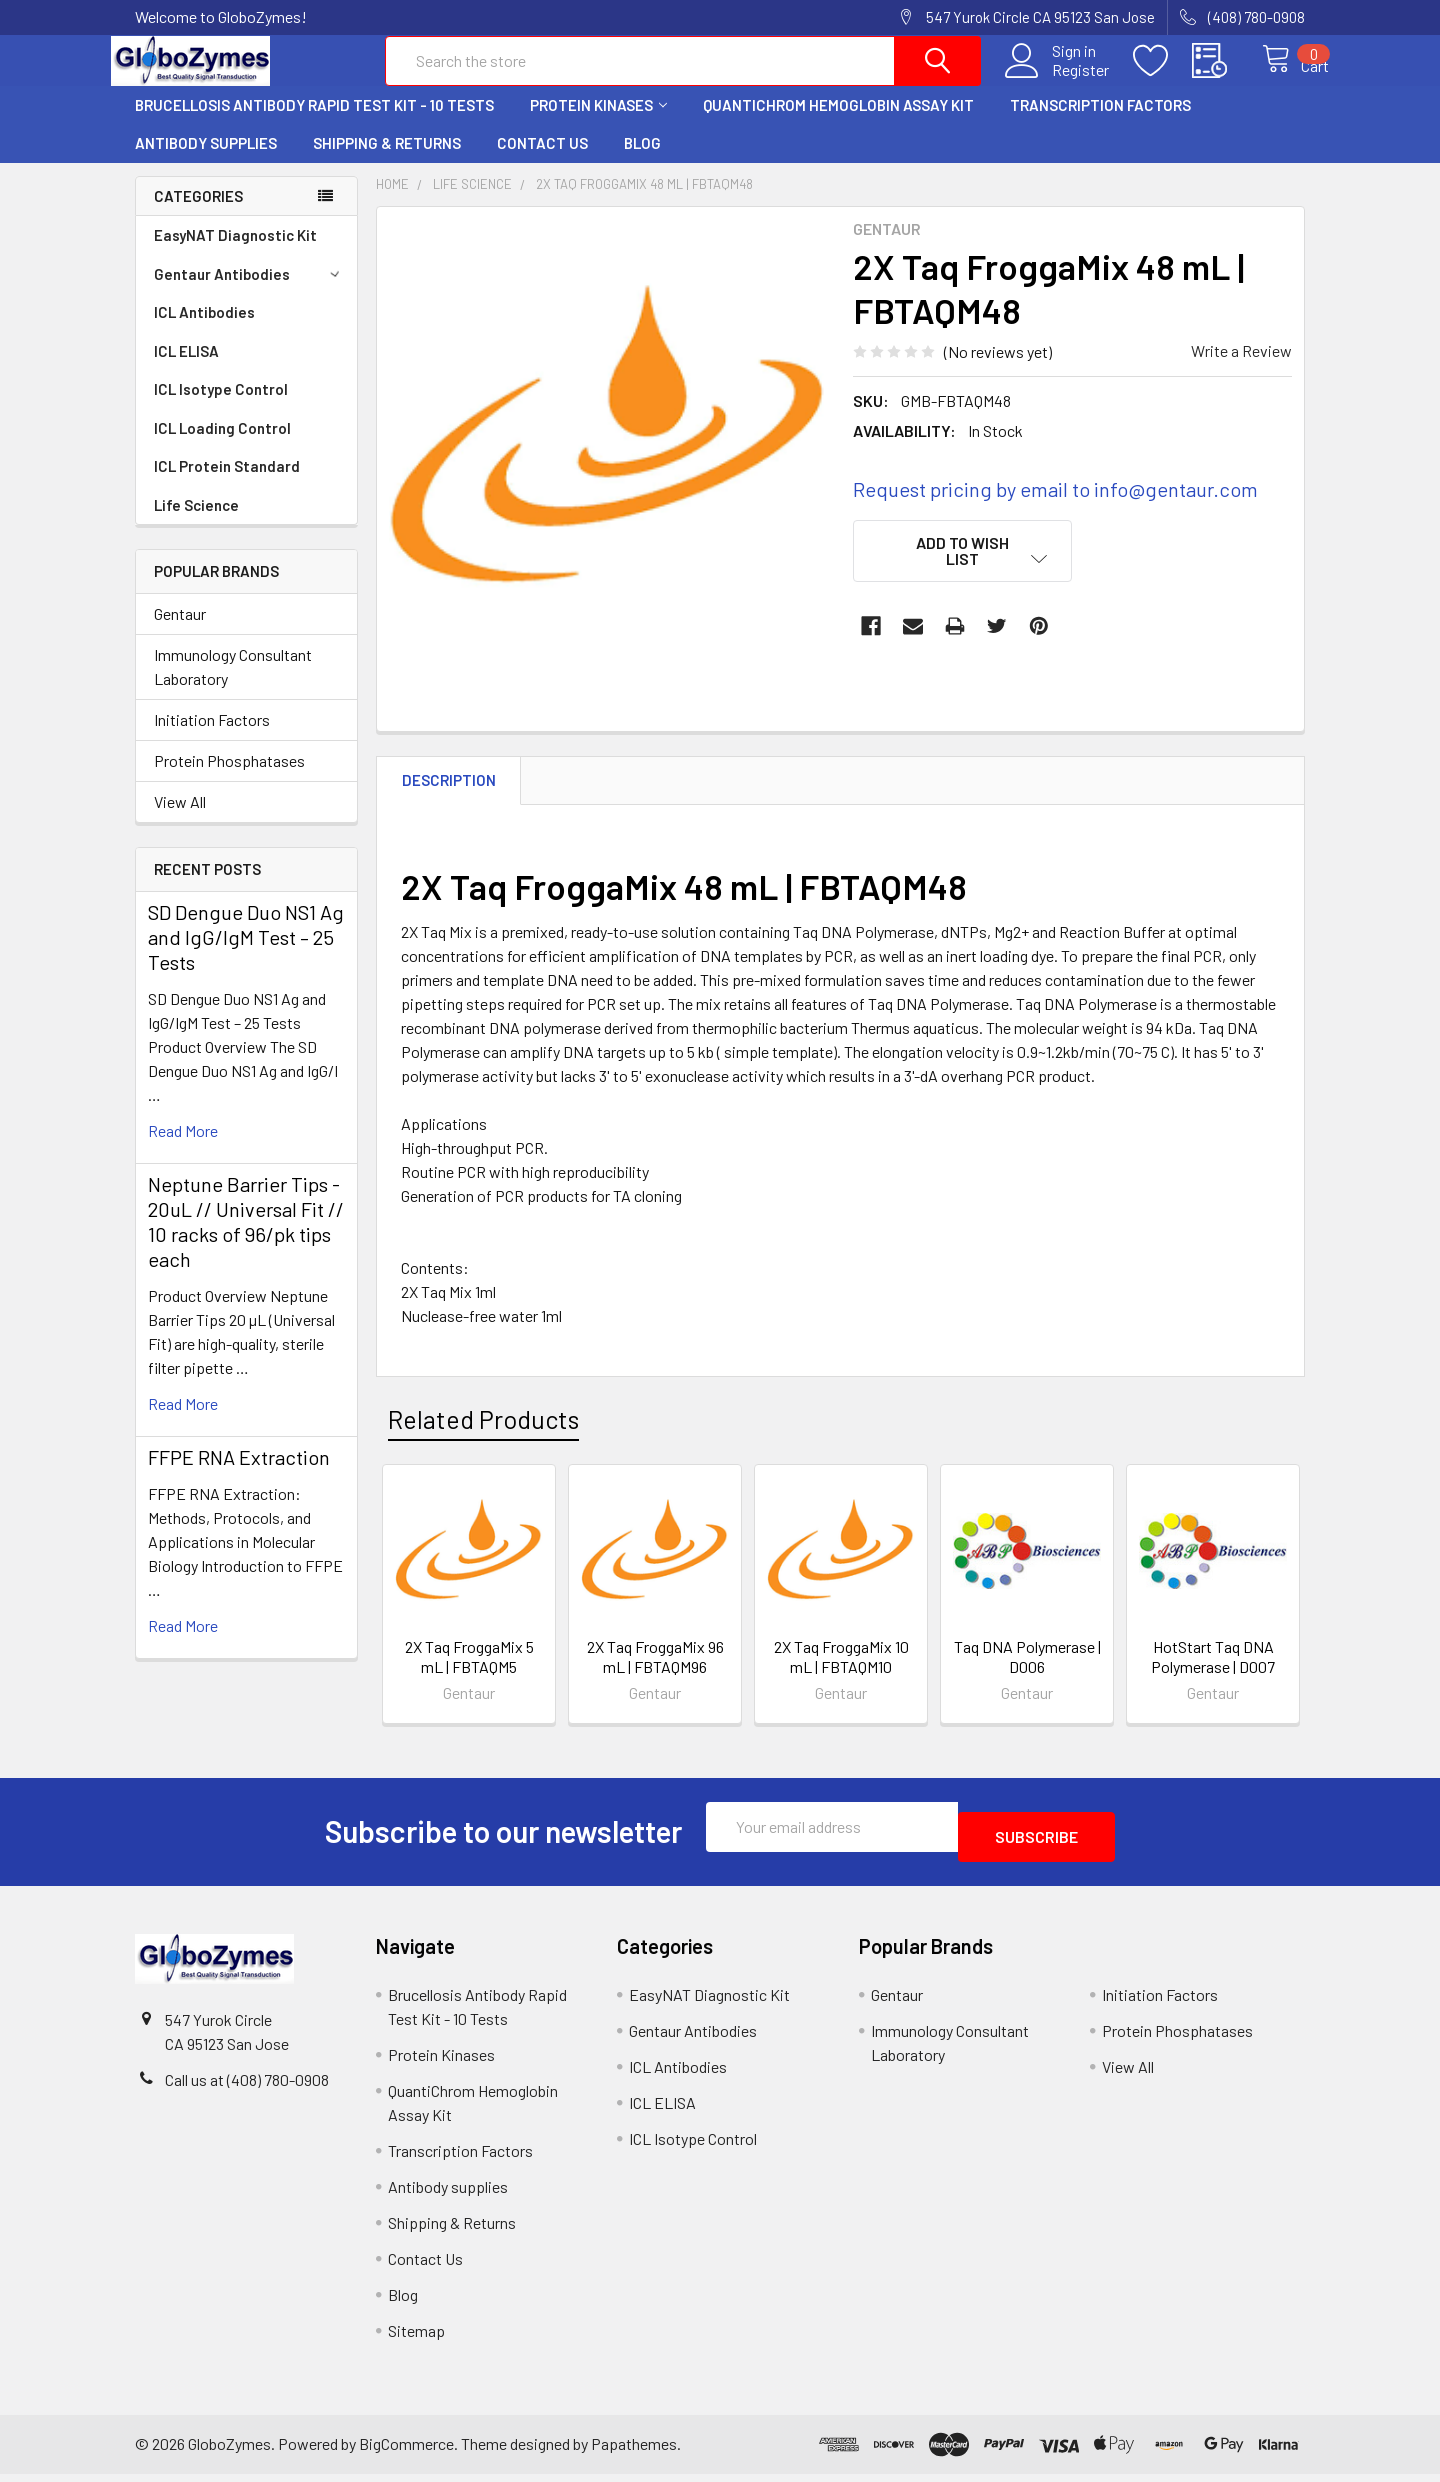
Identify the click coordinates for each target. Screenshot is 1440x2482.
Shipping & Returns (387, 161)
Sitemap (416, 2338)
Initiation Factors (212, 737)
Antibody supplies (206, 161)
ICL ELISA (186, 369)
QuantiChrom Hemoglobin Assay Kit (838, 123)
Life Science (196, 523)
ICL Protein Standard (227, 484)
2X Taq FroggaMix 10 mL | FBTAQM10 (841, 1674)
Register (1059, 81)
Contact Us (542, 161)
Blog (642, 161)
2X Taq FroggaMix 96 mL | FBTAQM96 (655, 1674)
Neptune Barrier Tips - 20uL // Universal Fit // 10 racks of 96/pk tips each (246, 1239)
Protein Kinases (598, 123)
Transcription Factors (1100, 123)
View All (180, 819)
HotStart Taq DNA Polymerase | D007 (1213, 1674)
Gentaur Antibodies (250, 292)
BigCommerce (406, 2451)
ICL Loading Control (222, 446)
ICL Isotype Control (221, 407)
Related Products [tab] (483, 1437)
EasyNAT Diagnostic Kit (235, 253)
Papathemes (634, 2451)
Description (449, 798)
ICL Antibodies (204, 330)
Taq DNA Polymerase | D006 (1027, 1674)
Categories (198, 214)
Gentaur (180, 631)
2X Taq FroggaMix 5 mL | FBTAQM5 (469, 1674)
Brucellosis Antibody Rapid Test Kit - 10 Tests (314, 123)
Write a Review (1241, 368)
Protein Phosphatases (229, 778)
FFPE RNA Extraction (239, 1475)
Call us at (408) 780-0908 (247, 2087)
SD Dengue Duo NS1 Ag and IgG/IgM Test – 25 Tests (246, 955)
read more (183, 1148)
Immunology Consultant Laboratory (233, 684)
